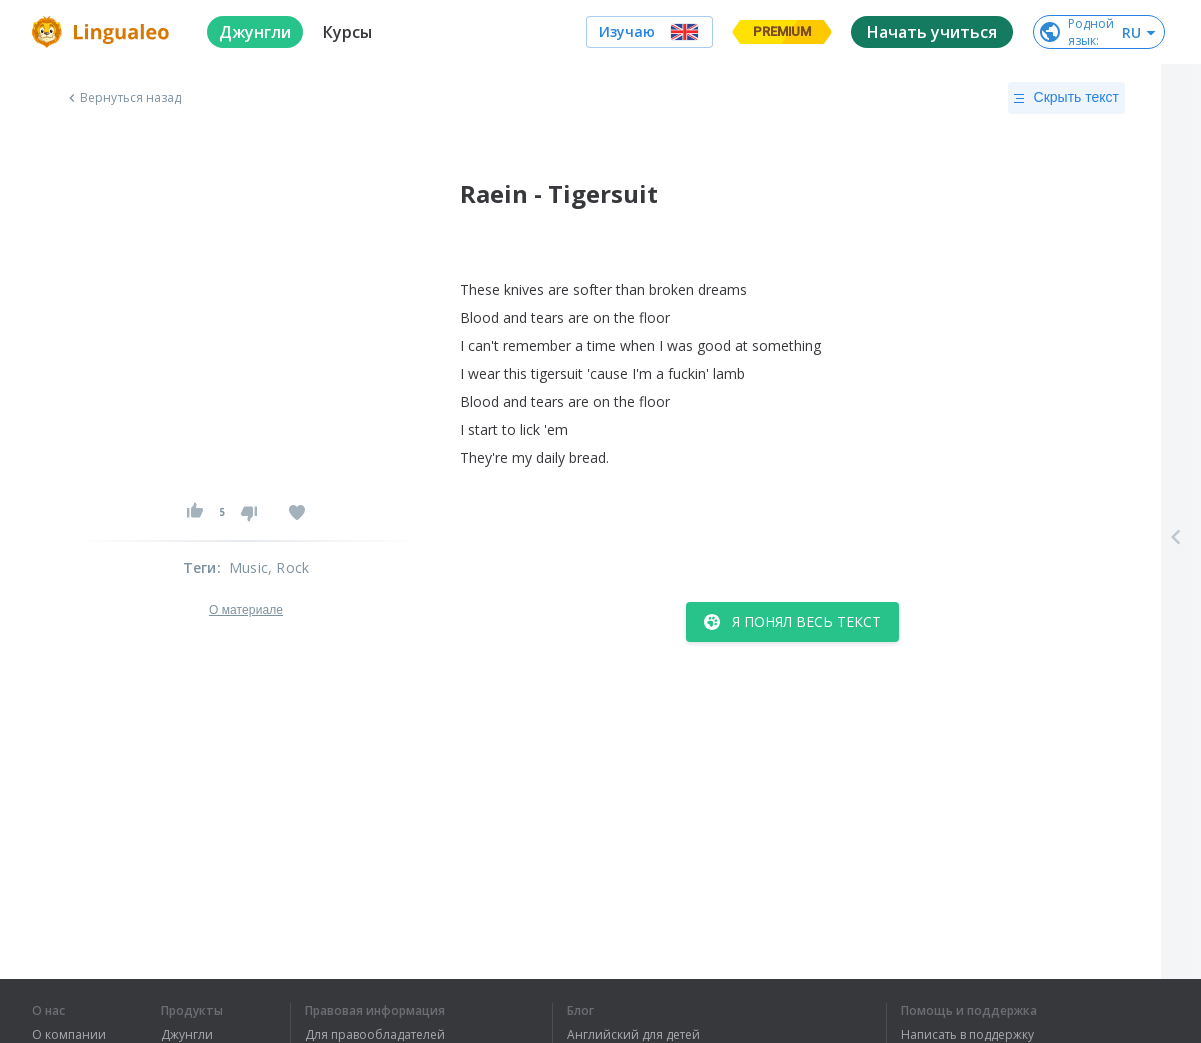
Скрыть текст (1066, 98)
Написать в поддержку (967, 1035)
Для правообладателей (375, 1035)
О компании (69, 1035)
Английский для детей (633, 1035)
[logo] (103, 32)
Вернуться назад (123, 98)
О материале (246, 610)
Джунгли (187, 1035)
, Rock (288, 567)
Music (248, 567)
